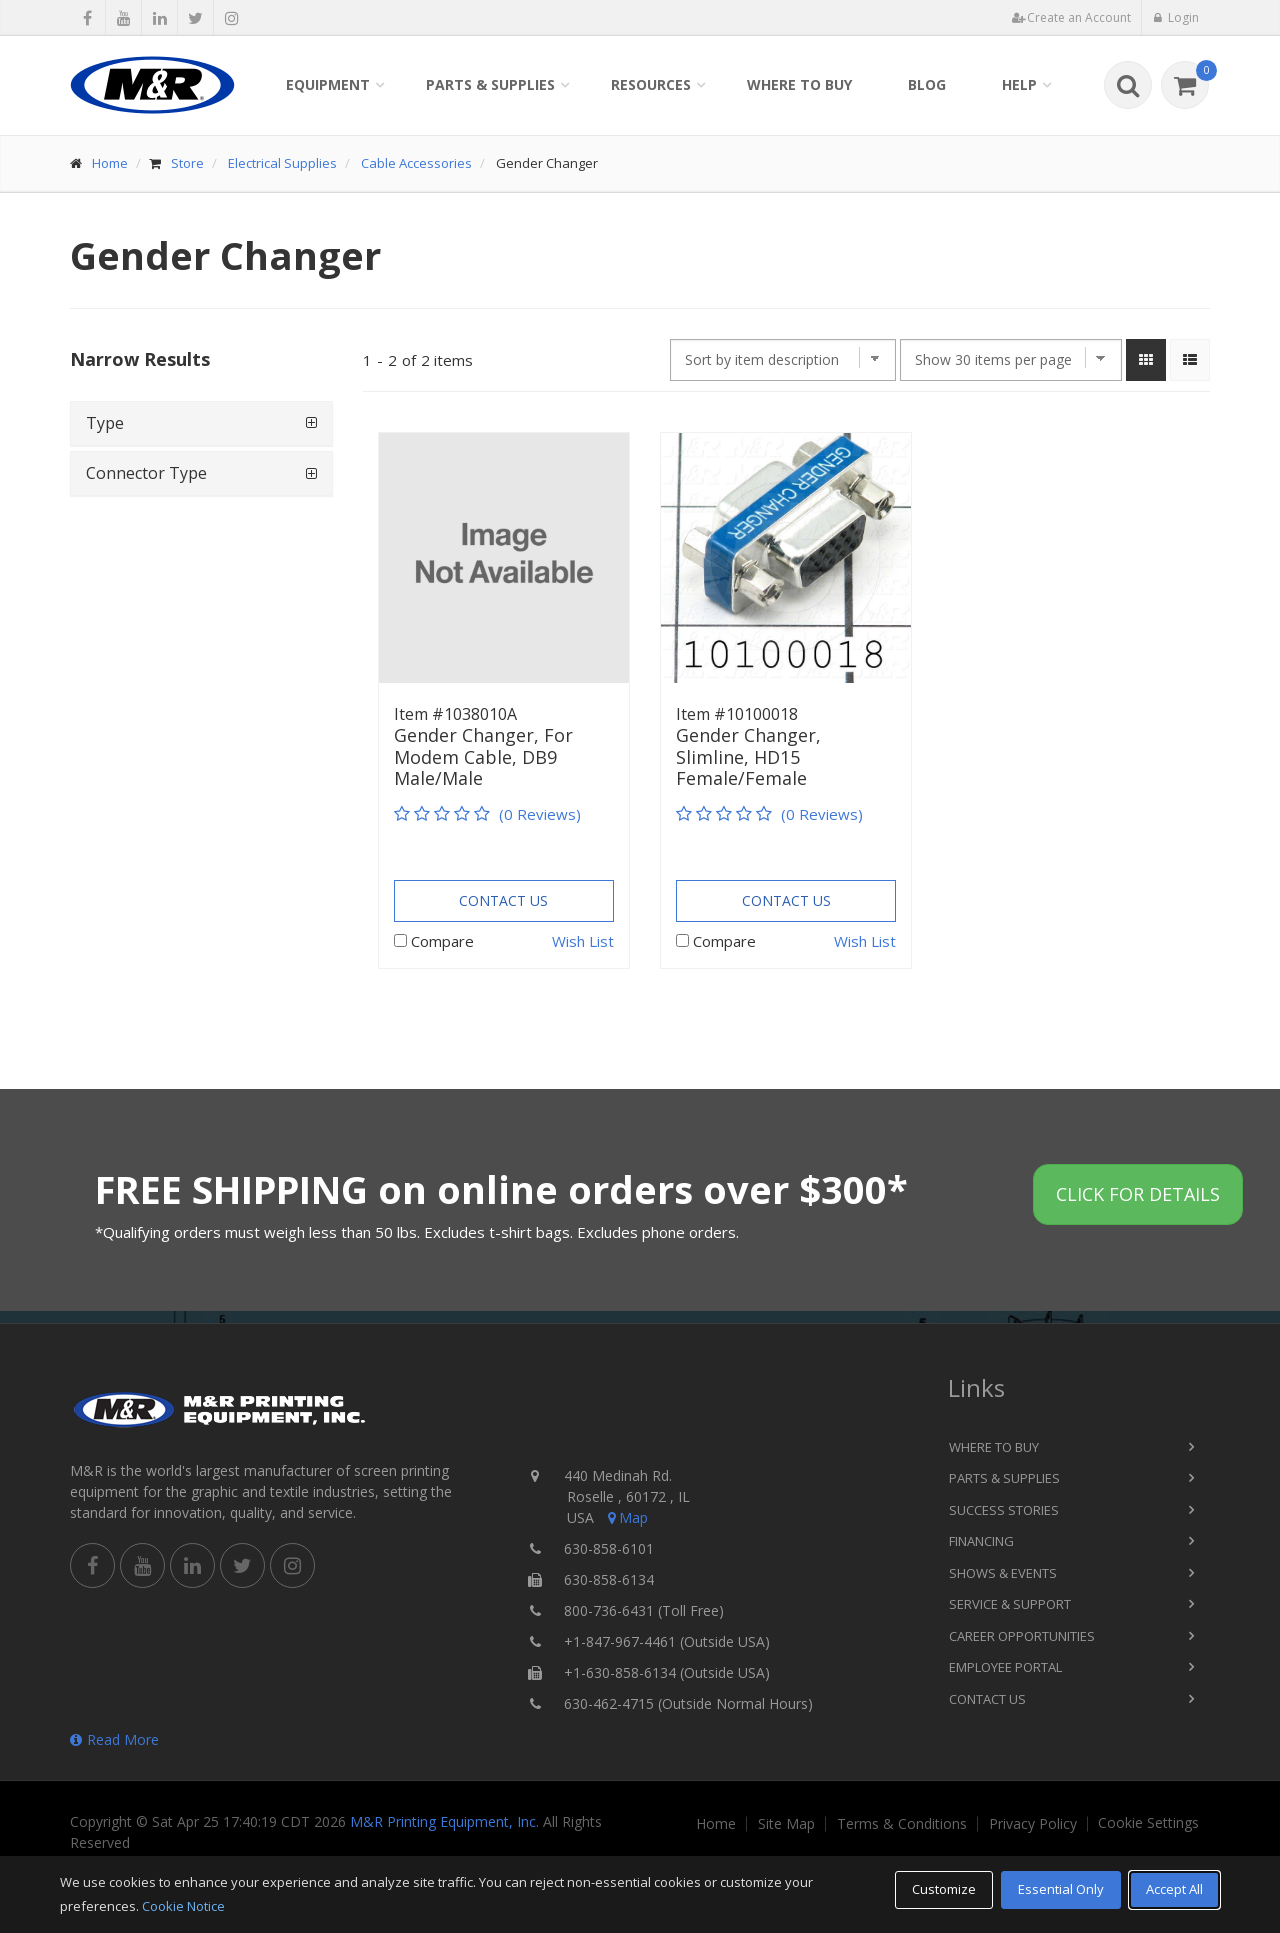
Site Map (786, 1824)
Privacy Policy (1033, 1824)
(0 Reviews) (540, 814)
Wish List (583, 941)
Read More (114, 1739)
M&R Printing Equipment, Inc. (444, 1821)
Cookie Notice (183, 1906)
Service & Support (1010, 1604)
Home (110, 163)
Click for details (1138, 1194)
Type (105, 423)
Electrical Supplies (282, 163)
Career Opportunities (1022, 1636)
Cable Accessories (416, 163)
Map (626, 1517)
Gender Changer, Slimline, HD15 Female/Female (748, 757)
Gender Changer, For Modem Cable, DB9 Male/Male (483, 757)
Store (187, 163)
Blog (927, 84)
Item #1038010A (455, 714)
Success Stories (1004, 1510)
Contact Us (503, 900)
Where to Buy (799, 84)
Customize (944, 1889)
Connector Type (146, 473)
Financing (981, 1541)
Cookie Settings (1148, 1823)
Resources (651, 84)
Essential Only (1061, 1889)
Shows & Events (1003, 1573)
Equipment (328, 84)
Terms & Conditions (902, 1824)
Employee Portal (1005, 1667)
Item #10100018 (737, 714)
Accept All (1174, 1889)
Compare (442, 941)
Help (1019, 84)
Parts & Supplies (490, 84)
